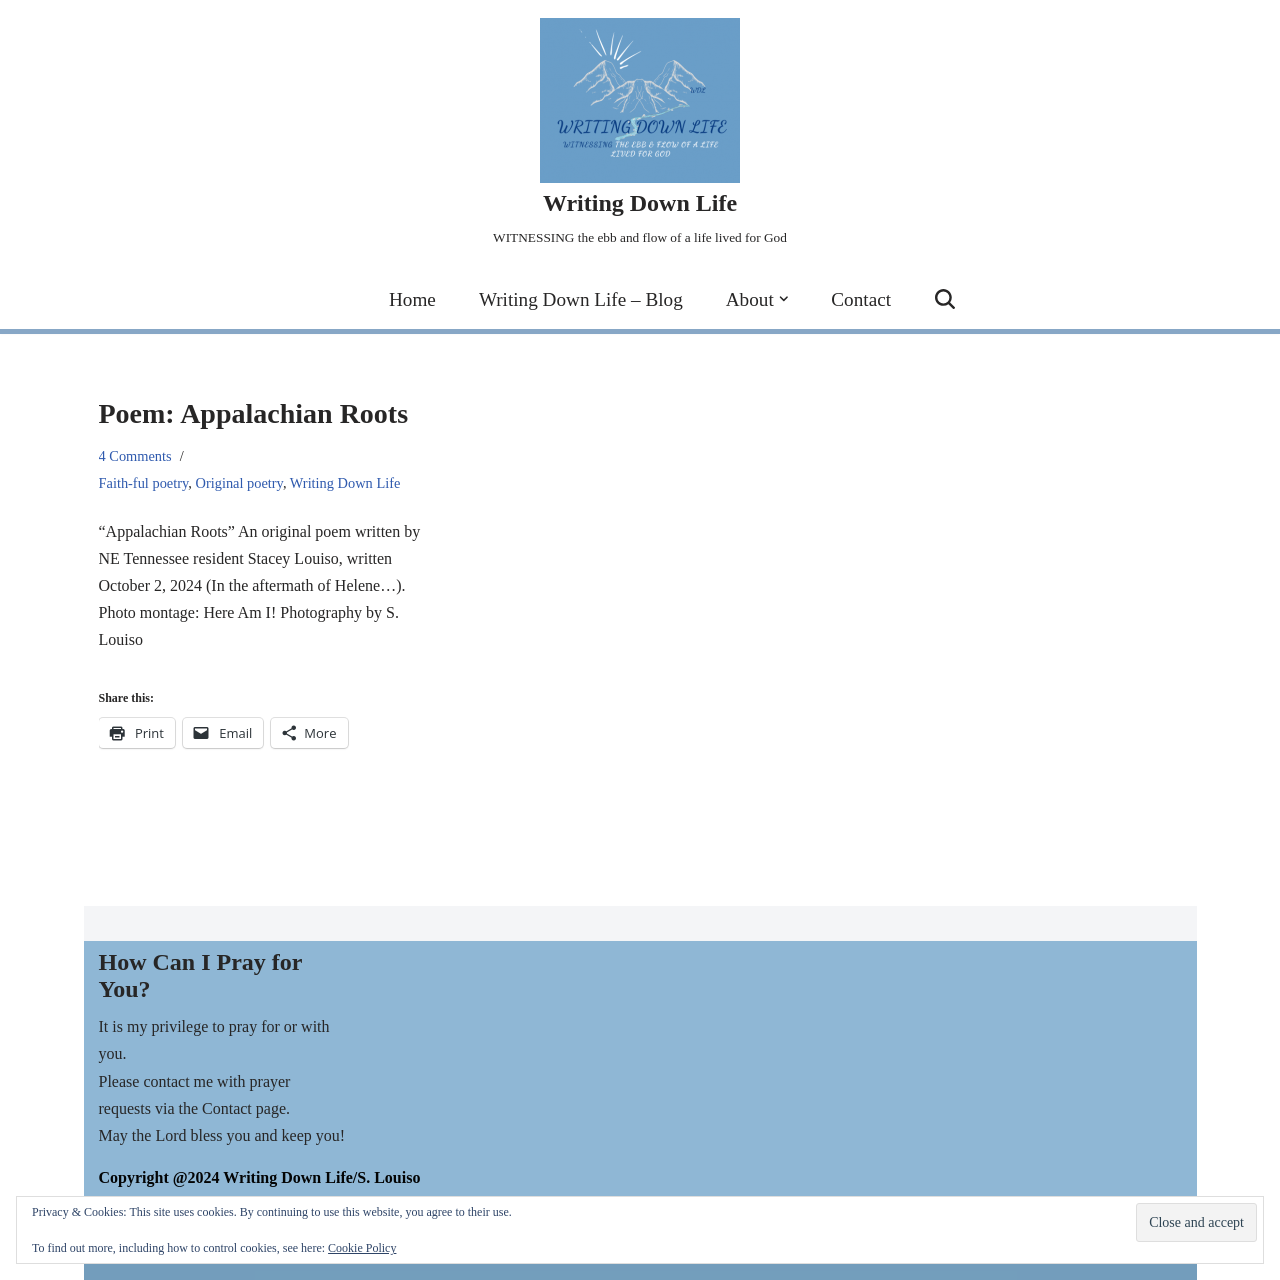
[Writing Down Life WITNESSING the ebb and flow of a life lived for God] (640, 134)
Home (412, 299)
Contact (861, 299)
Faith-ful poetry (144, 483)
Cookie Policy (362, 1248)
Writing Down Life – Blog (581, 299)
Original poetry (239, 483)
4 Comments (135, 456)
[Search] (945, 299)
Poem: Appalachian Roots (254, 413)
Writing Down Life (345, 483)
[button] (784, 299)
